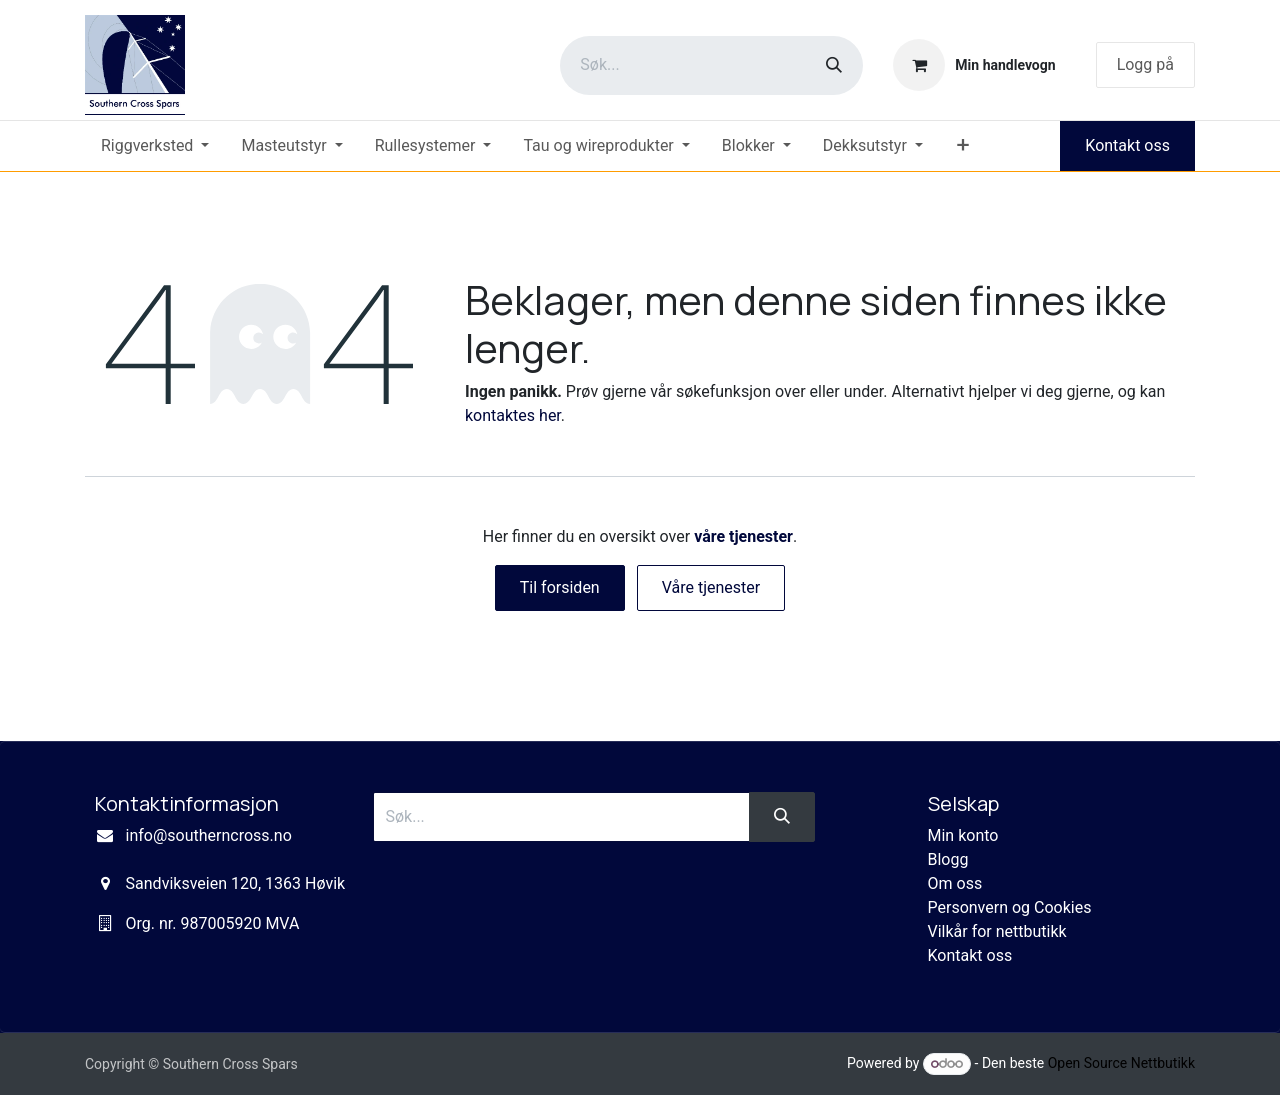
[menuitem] (155, 146)
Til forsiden (560, 587)
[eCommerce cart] (974, 65)
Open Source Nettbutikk (1121, 1063)
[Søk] (834, 65)
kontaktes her (513, 415)
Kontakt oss (1127, 145)
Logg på (1145, 64)
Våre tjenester (711, 587)
